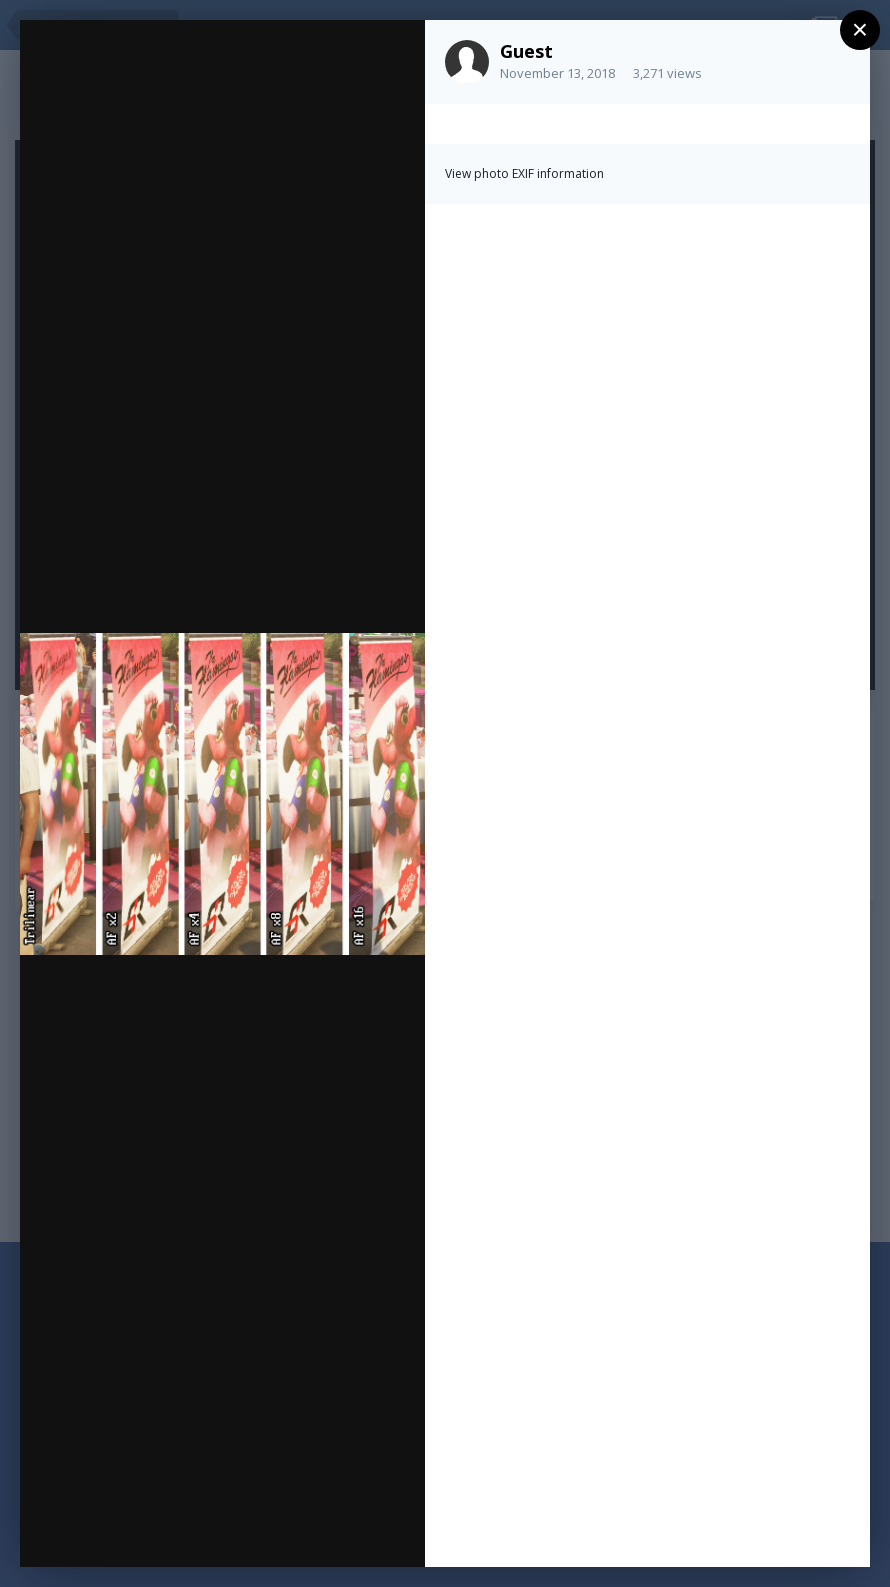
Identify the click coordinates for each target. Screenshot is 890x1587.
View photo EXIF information (524, 173)
